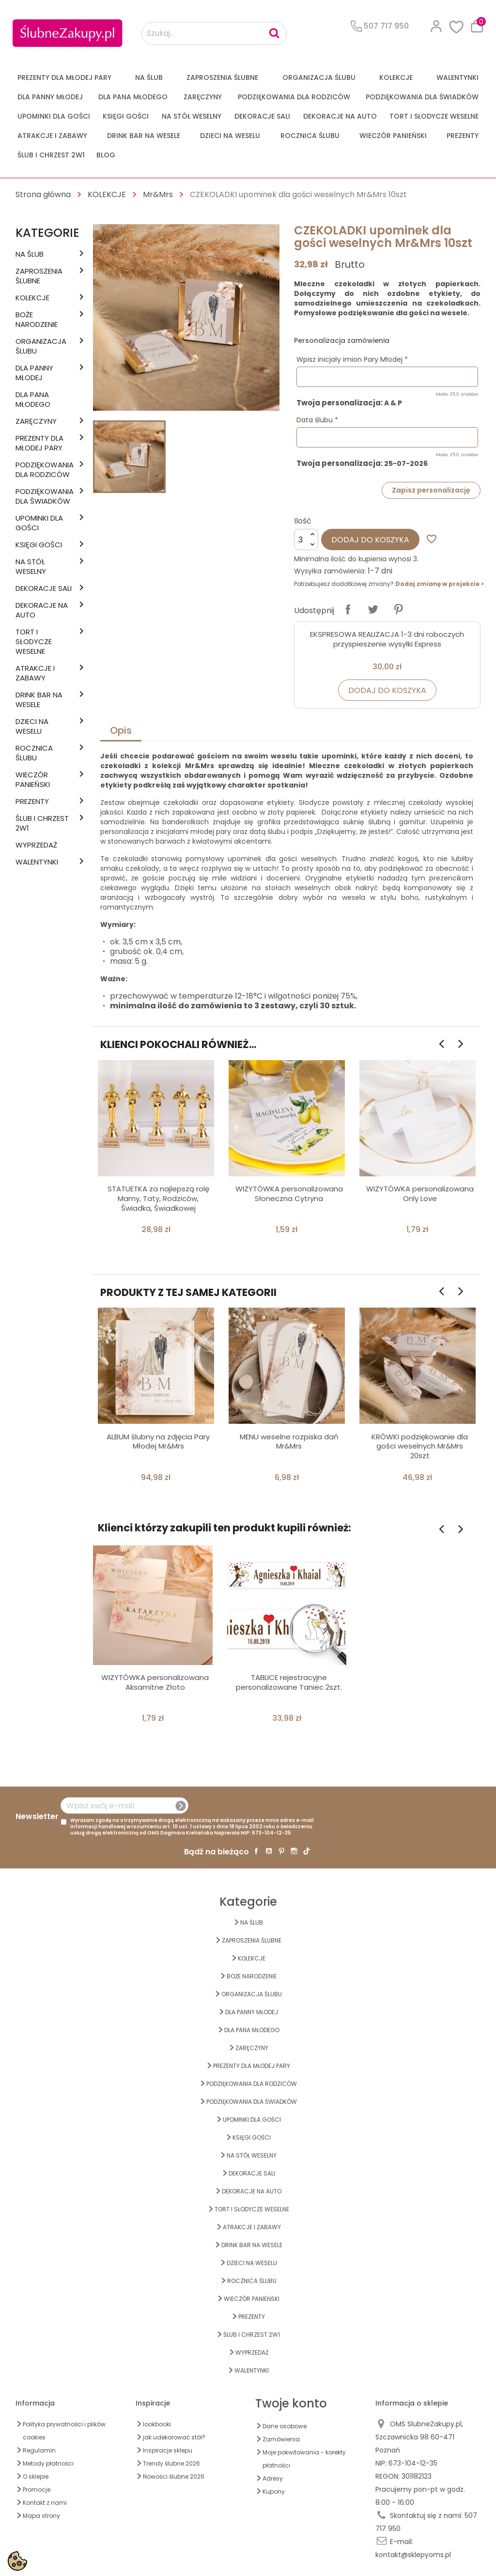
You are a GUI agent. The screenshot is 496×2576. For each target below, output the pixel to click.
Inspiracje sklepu (167, 2450)
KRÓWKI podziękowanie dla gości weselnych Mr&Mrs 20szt (420, 1446)
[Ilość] (306, 539)
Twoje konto (291, 2403)
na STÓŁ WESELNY (191, 116)
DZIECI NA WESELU (230, 135)
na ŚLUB (149, 77)
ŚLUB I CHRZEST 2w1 (51, 155)
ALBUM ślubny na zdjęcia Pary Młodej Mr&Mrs (158, 1441)
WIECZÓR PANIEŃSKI (393, 135)
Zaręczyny (203, 97)
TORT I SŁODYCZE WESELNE (434, 116)
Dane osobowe (285, 2426)
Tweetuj (373, 609)
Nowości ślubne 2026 (173, 2476)
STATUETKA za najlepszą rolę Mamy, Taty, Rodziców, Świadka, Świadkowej (158, 1198)
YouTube (268, 1851)
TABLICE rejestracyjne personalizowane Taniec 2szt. (289, 1682)
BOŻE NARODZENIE (37, 319)
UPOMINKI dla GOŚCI (53, 116)
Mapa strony (41, 2516)
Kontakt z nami (45, 2503)
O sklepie (35, 2476)
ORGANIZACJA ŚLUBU (319, 77)
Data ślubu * (317, 420)
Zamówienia (281, 2439)
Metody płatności (48, 2463)
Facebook (256, 1851)
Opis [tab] (121, 730)
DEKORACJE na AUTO (340, 116)
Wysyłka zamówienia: (330, 571)
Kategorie (47, 233)
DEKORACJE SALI (262, 116)
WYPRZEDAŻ (36, 845)
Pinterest (398, 609)
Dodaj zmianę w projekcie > (439, 584)
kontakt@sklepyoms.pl (413, 2555)
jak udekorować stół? (174, 2437)
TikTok (306, 1851)
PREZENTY (463, 135)
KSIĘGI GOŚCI (126, 116)
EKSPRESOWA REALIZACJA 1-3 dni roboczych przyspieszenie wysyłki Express (387, 639)
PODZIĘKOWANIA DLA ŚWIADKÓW (422, 97)
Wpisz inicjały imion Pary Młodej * (352, 359)
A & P (393, 403)
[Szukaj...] (214, 33)
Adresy (273, 2478)
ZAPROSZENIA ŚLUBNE (222, 77)
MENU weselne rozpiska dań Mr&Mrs (289, 1441)
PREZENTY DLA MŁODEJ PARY (64, 77)
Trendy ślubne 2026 (171, 2463)
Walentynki (457, 77)
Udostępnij (347, 609)
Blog (105, 155)
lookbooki (157, 2424)
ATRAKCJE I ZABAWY (52, 135)
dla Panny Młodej (50, 97)
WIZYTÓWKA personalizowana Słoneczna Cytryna (289, 1193)
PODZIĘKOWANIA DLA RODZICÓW (294, 97)
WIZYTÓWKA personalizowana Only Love (420, 1193)
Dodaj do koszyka (370, 539)
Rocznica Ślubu (310, 135)
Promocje (36, 2489)
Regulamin (39, 2450)
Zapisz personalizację (431, 490)
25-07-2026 (406, 463)
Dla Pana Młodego (133, 97)
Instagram (294, 1851)
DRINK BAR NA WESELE (143, 135)
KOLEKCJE (396, 77)
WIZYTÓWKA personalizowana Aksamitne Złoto (155, 1682)
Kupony (274, 2491)
